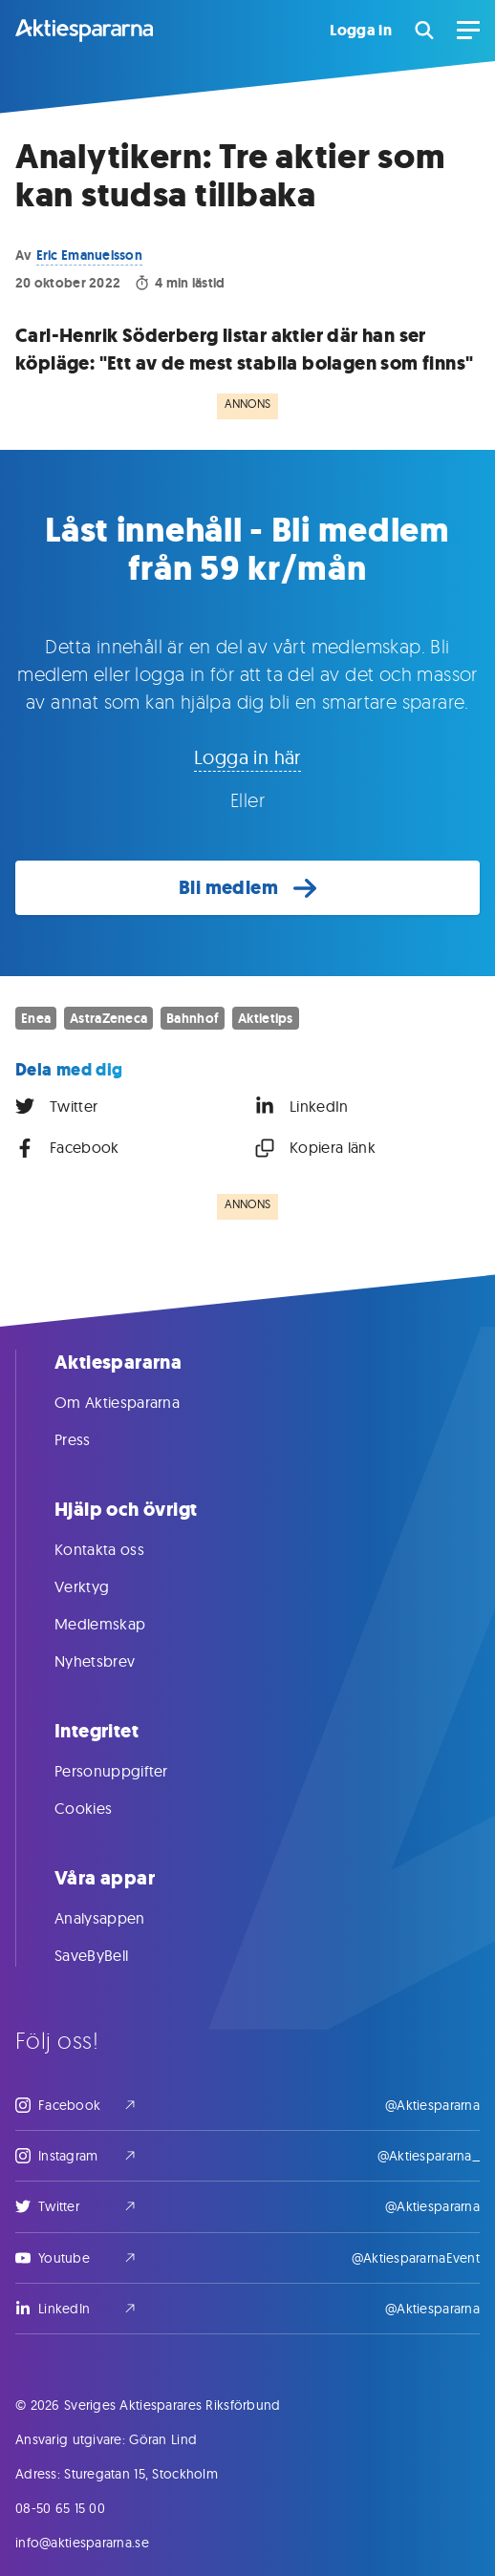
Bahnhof (192, 1018)
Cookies (102, 1808)
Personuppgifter (130, 1770)
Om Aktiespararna (136, 1402)
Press (91, 1439)
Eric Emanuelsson (89, 255)
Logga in (361, 30)
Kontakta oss (118, 1549)
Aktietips (265, 1018)
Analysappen (118, 1917)
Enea (36, 1018)
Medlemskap (118, 1623)
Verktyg (100, 1586)
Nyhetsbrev (113, 1661)
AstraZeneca (108, 1018)
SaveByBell (110, 1955)
